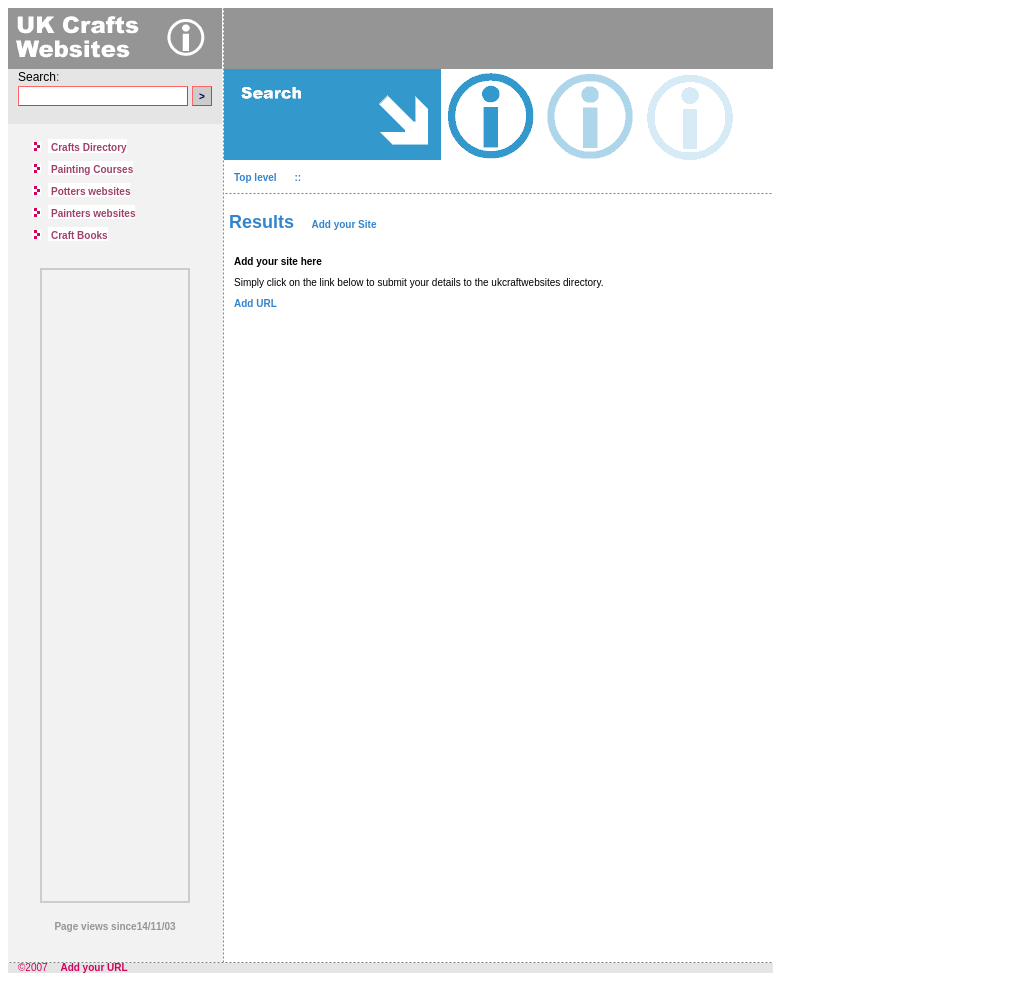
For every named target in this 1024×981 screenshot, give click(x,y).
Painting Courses (92, 169)
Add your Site (342, 224)
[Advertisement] (115, 581)
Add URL (255, 303)
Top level (256, 177)
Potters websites (90, 191)
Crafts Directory (89, 147)
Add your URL (93, 967)
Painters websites (93, 213)
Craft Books (79, 235)
